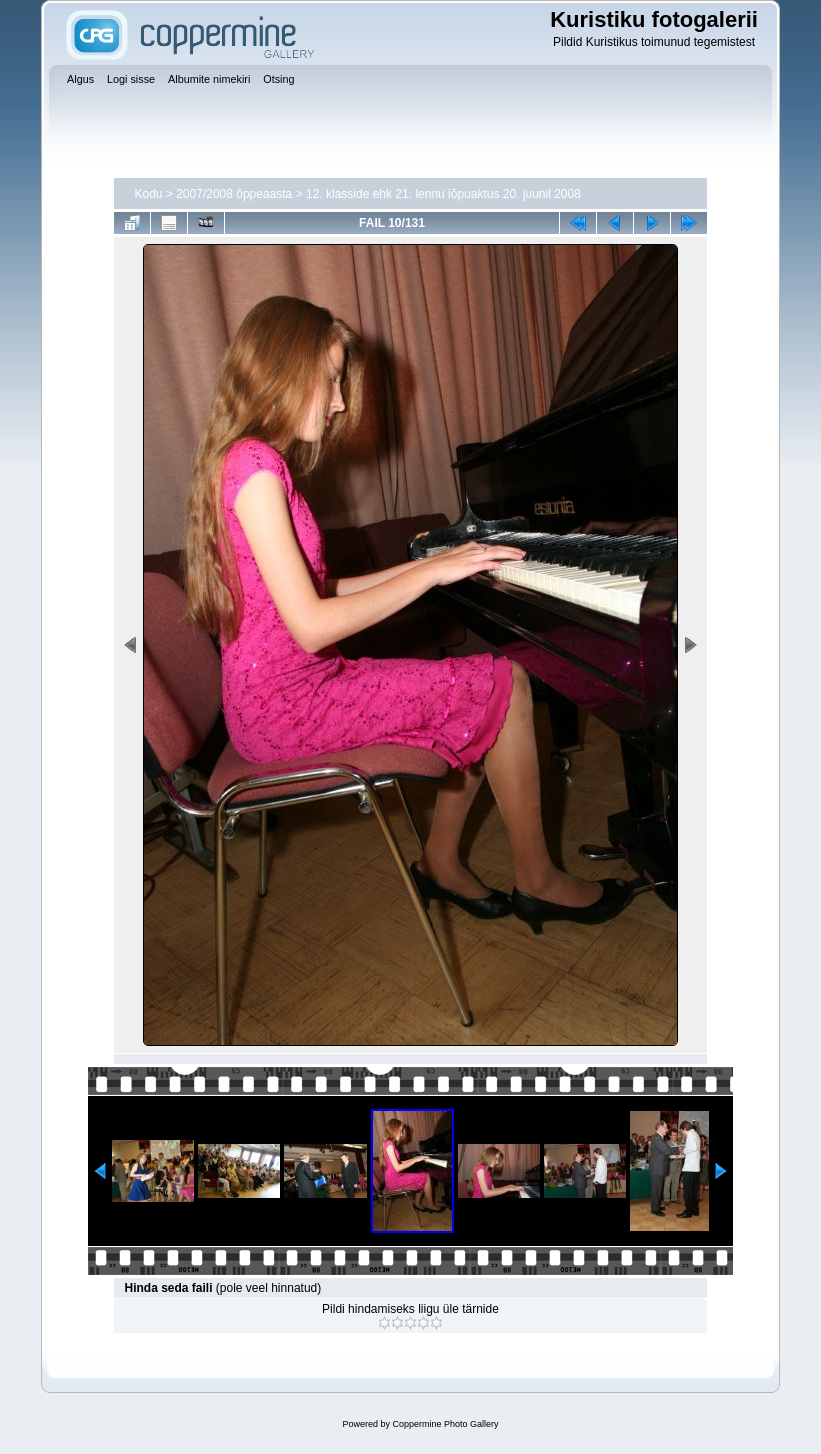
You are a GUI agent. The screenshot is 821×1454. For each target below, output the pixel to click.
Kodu (148, 194)
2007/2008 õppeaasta (234, 194)
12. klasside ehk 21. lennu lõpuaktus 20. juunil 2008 (443, 194)
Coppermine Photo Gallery (445, 1424)
